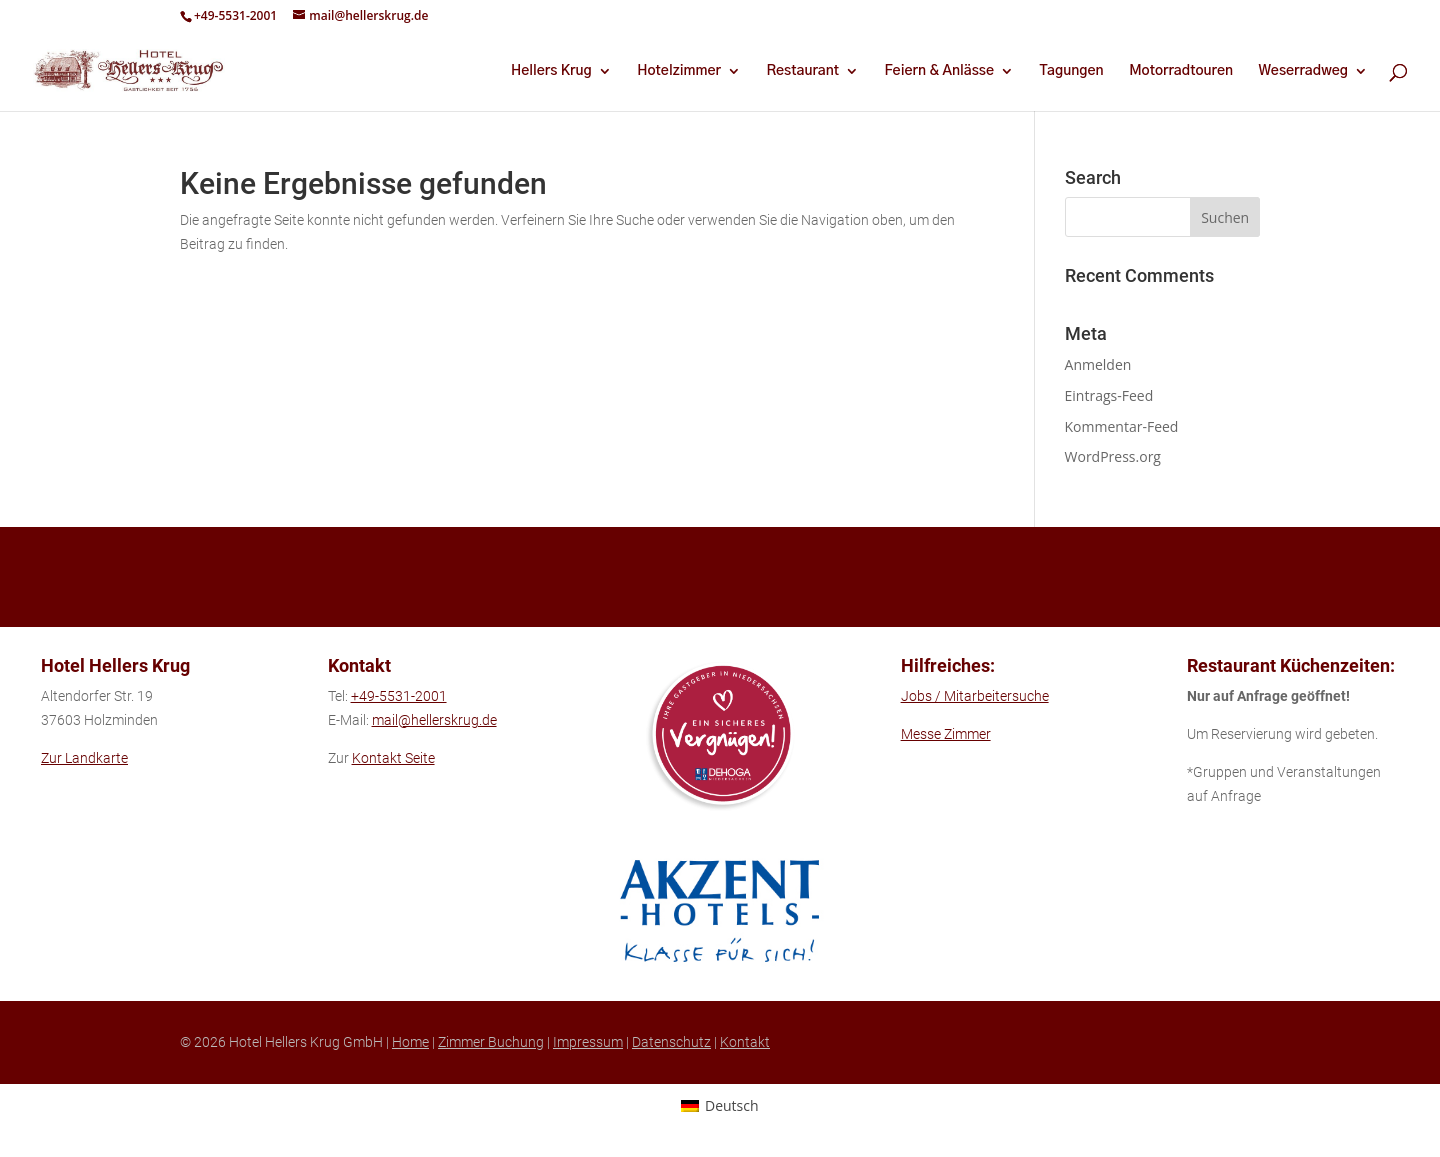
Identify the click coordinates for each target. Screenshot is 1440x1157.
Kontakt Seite (393, 758)
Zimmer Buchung (491, 1042)
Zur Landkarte (84, 758)
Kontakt (745, 1042)
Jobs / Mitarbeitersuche (975, 696)
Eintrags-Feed (1109, 395)
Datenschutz (671, 1042)
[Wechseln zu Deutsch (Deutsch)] (719, 1105)
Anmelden (1098, 364)
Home (410, 1042)
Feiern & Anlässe (939, 71)
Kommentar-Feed (1122, 426)
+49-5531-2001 (235, 15)
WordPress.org (1113, 456)
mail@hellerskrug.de (434, 720)
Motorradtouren (1181, 71)
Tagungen (1072, 71)
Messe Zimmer (946, 734)
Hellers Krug (551, 71)
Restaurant (802, 71)
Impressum (588, 1042)
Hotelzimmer (679, 71)
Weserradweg (1303, 71)
